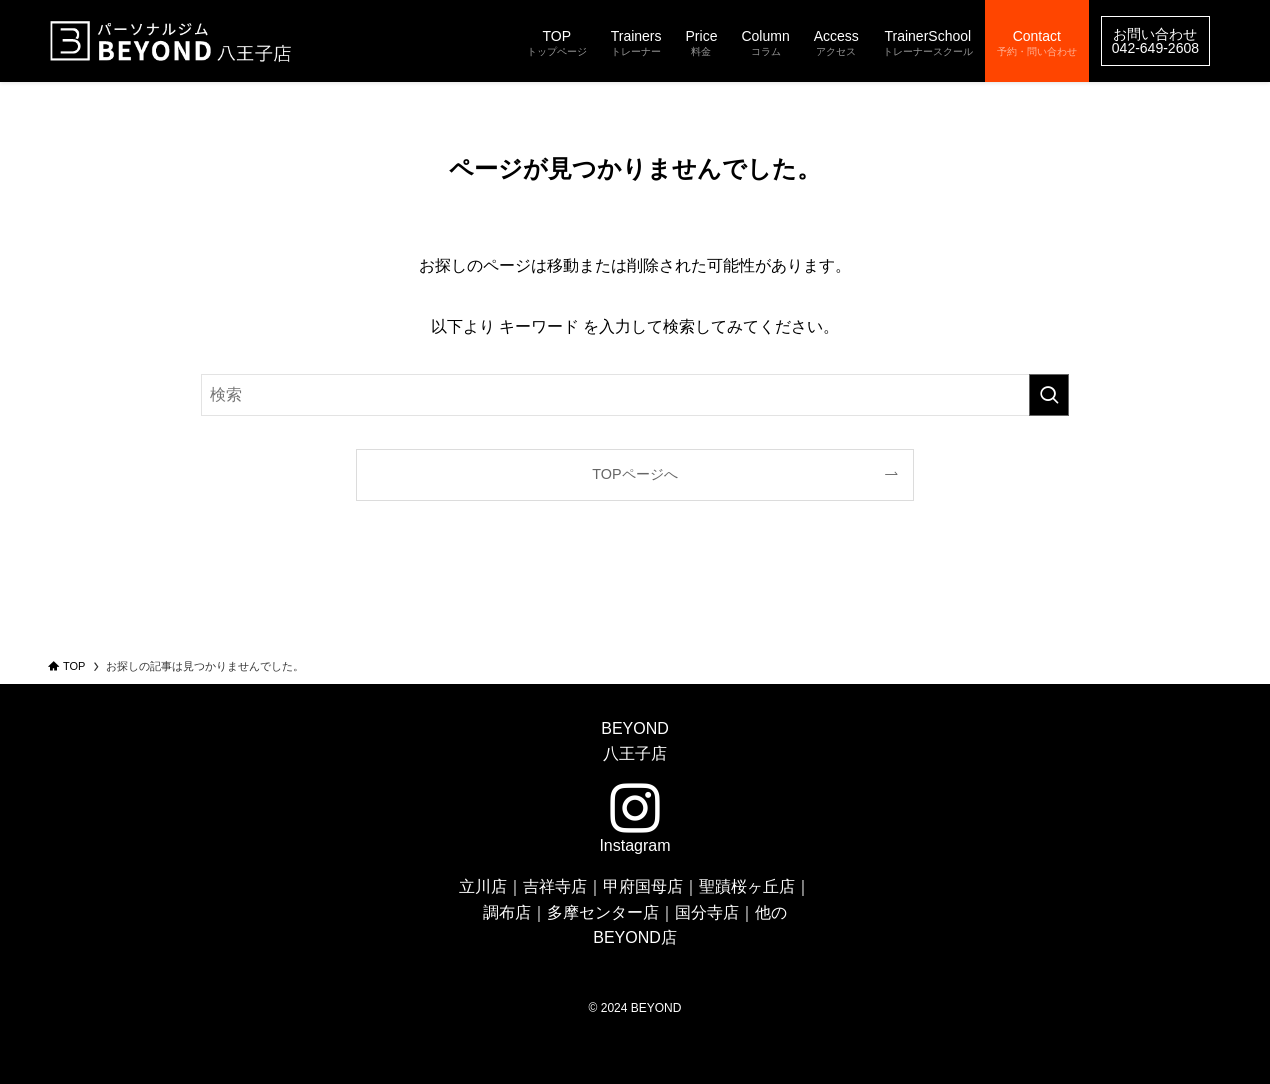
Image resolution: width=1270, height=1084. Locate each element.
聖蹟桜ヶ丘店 (747, 886)
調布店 (507, 912)
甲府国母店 (643, 886)
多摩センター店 (603, 912)
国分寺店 (707, 912)
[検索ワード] (635, 395)
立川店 (483, 886)
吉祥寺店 (555, 886)
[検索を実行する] (1049, 395)
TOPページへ (634, 474)
